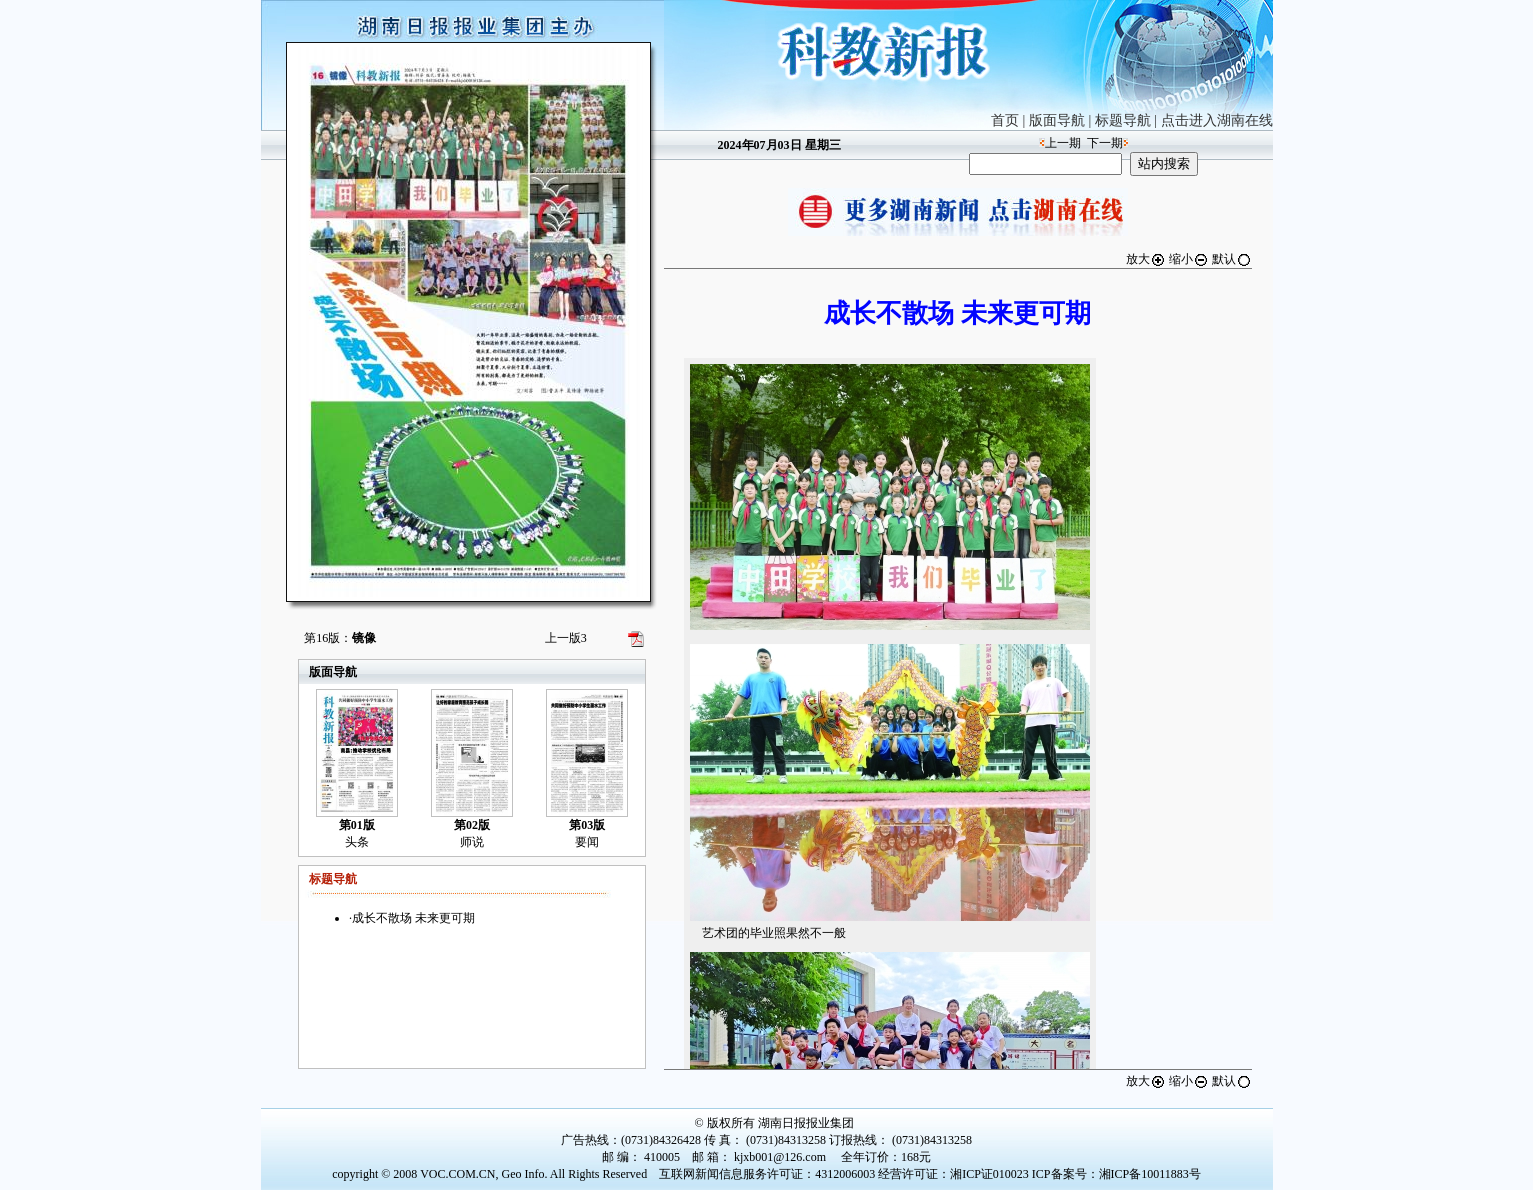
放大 (1146, 259)
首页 (1005, 120)
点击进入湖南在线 (1217, 120)
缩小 (1189, 259)
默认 (1232, 259)
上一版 (566, 638)
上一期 (1063, 143)
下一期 (1105, 143)
